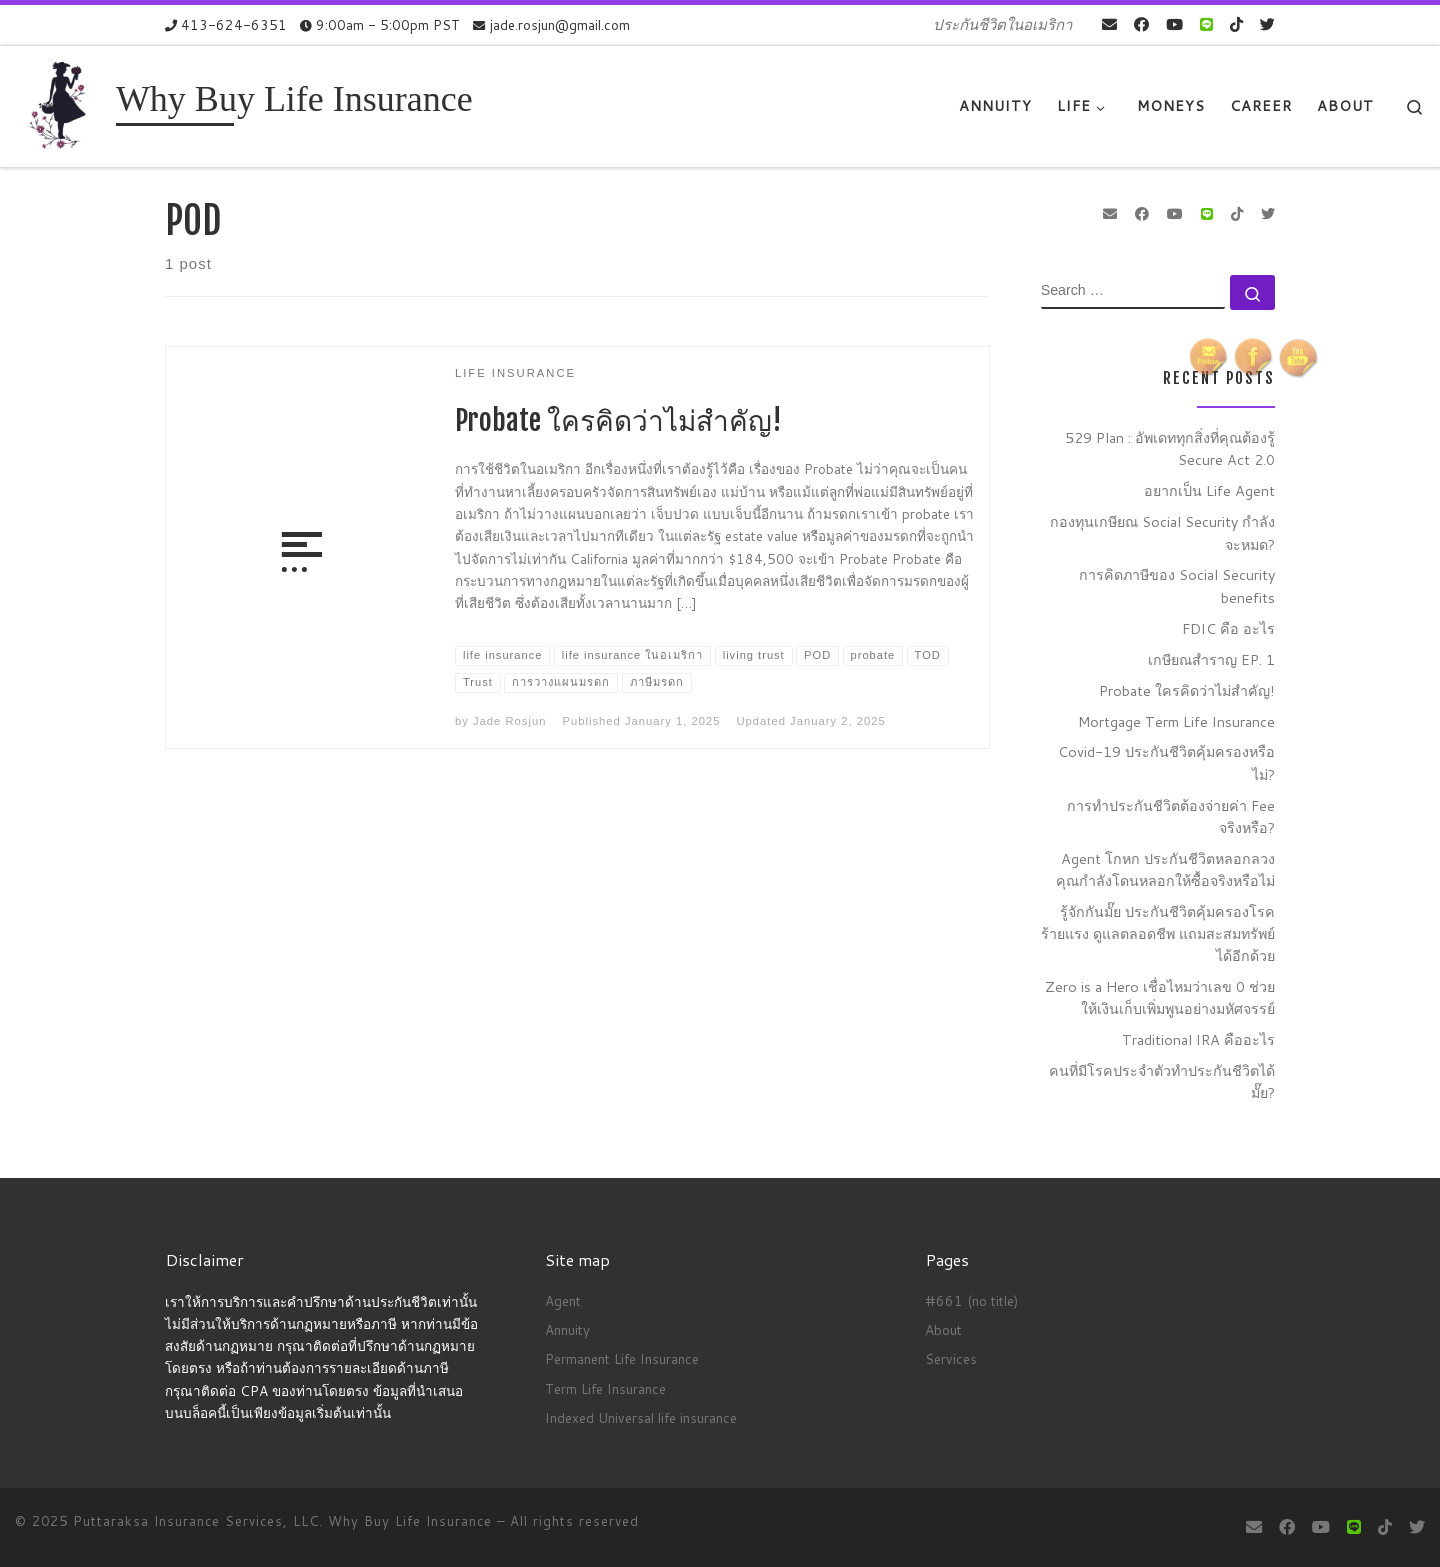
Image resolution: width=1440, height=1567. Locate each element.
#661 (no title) (971, 1300)
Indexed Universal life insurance (641, 1417)
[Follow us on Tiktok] (1236, 24)
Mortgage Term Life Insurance (1176, 721)
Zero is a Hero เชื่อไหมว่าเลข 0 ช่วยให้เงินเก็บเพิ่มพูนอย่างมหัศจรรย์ (1160, 997)
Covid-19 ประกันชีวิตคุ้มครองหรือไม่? (1166, 762)
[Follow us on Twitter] (1267, 24)
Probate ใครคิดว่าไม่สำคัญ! (618, 420)
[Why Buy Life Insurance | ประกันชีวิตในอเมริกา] (62, 104)
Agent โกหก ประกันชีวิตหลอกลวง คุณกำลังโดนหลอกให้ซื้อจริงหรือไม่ (1165, 869)
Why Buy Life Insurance (412, 1521)
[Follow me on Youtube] (1174, 24)
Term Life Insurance (605, 1388)
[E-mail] (1109, 24)
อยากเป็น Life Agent (1209, 490)
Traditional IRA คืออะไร (1198, 1039)
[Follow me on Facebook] (1141, 24)
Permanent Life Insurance (622, 1358)
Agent (563, 1300)
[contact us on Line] (1206, 24)
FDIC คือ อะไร (1228, 628)
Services (951, 1358)
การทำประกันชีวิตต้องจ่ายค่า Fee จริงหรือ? (1171, 816)
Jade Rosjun (509, 721)
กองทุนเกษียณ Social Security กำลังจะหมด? (1162, 532)
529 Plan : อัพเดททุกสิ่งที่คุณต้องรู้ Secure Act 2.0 (1170, 448)
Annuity (567, 1329)
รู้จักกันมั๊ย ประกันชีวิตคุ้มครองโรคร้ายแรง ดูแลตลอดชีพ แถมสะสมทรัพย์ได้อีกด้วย (1158, 933)
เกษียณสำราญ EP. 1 (1211, 659)
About (943, 1329)
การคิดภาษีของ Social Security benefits (1177, 585)
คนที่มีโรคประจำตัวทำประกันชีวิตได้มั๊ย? (1162, 1081)
